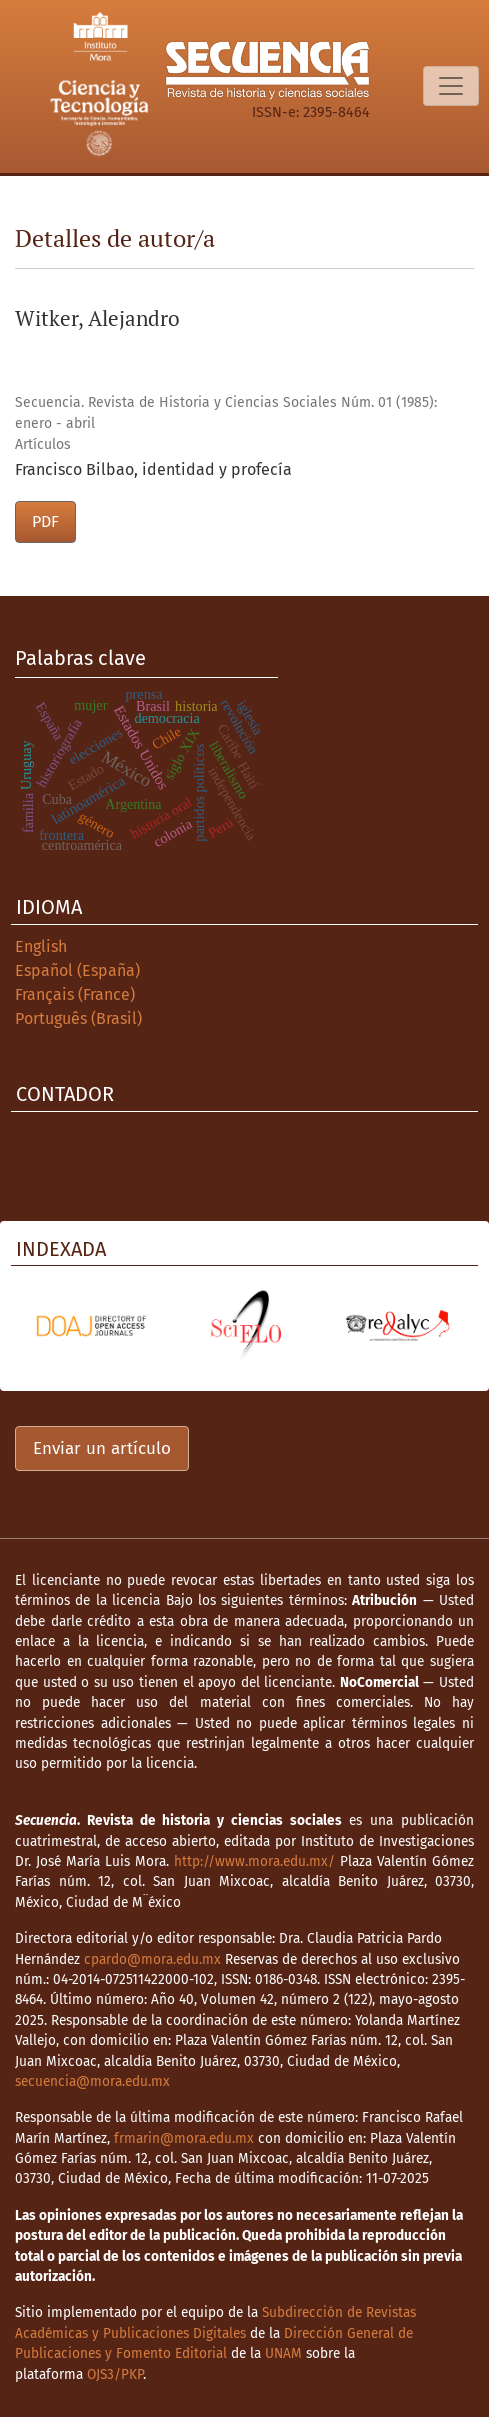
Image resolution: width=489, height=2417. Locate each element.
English (41, 946)
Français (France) (75, 994)
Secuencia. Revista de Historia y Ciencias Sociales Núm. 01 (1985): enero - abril (226, 413)
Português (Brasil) (78, 1018)
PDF (45, 521)
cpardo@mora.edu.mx (152, 1959)
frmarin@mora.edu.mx (184, 2138)
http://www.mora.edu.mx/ (254, 1861)
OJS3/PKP (115, 2374)
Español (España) (77, 970)
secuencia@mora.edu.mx (92, 2081)
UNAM (283, 2353)
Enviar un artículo (102, 1448)
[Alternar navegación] (451, 86)
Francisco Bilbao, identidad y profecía (153, 469)
